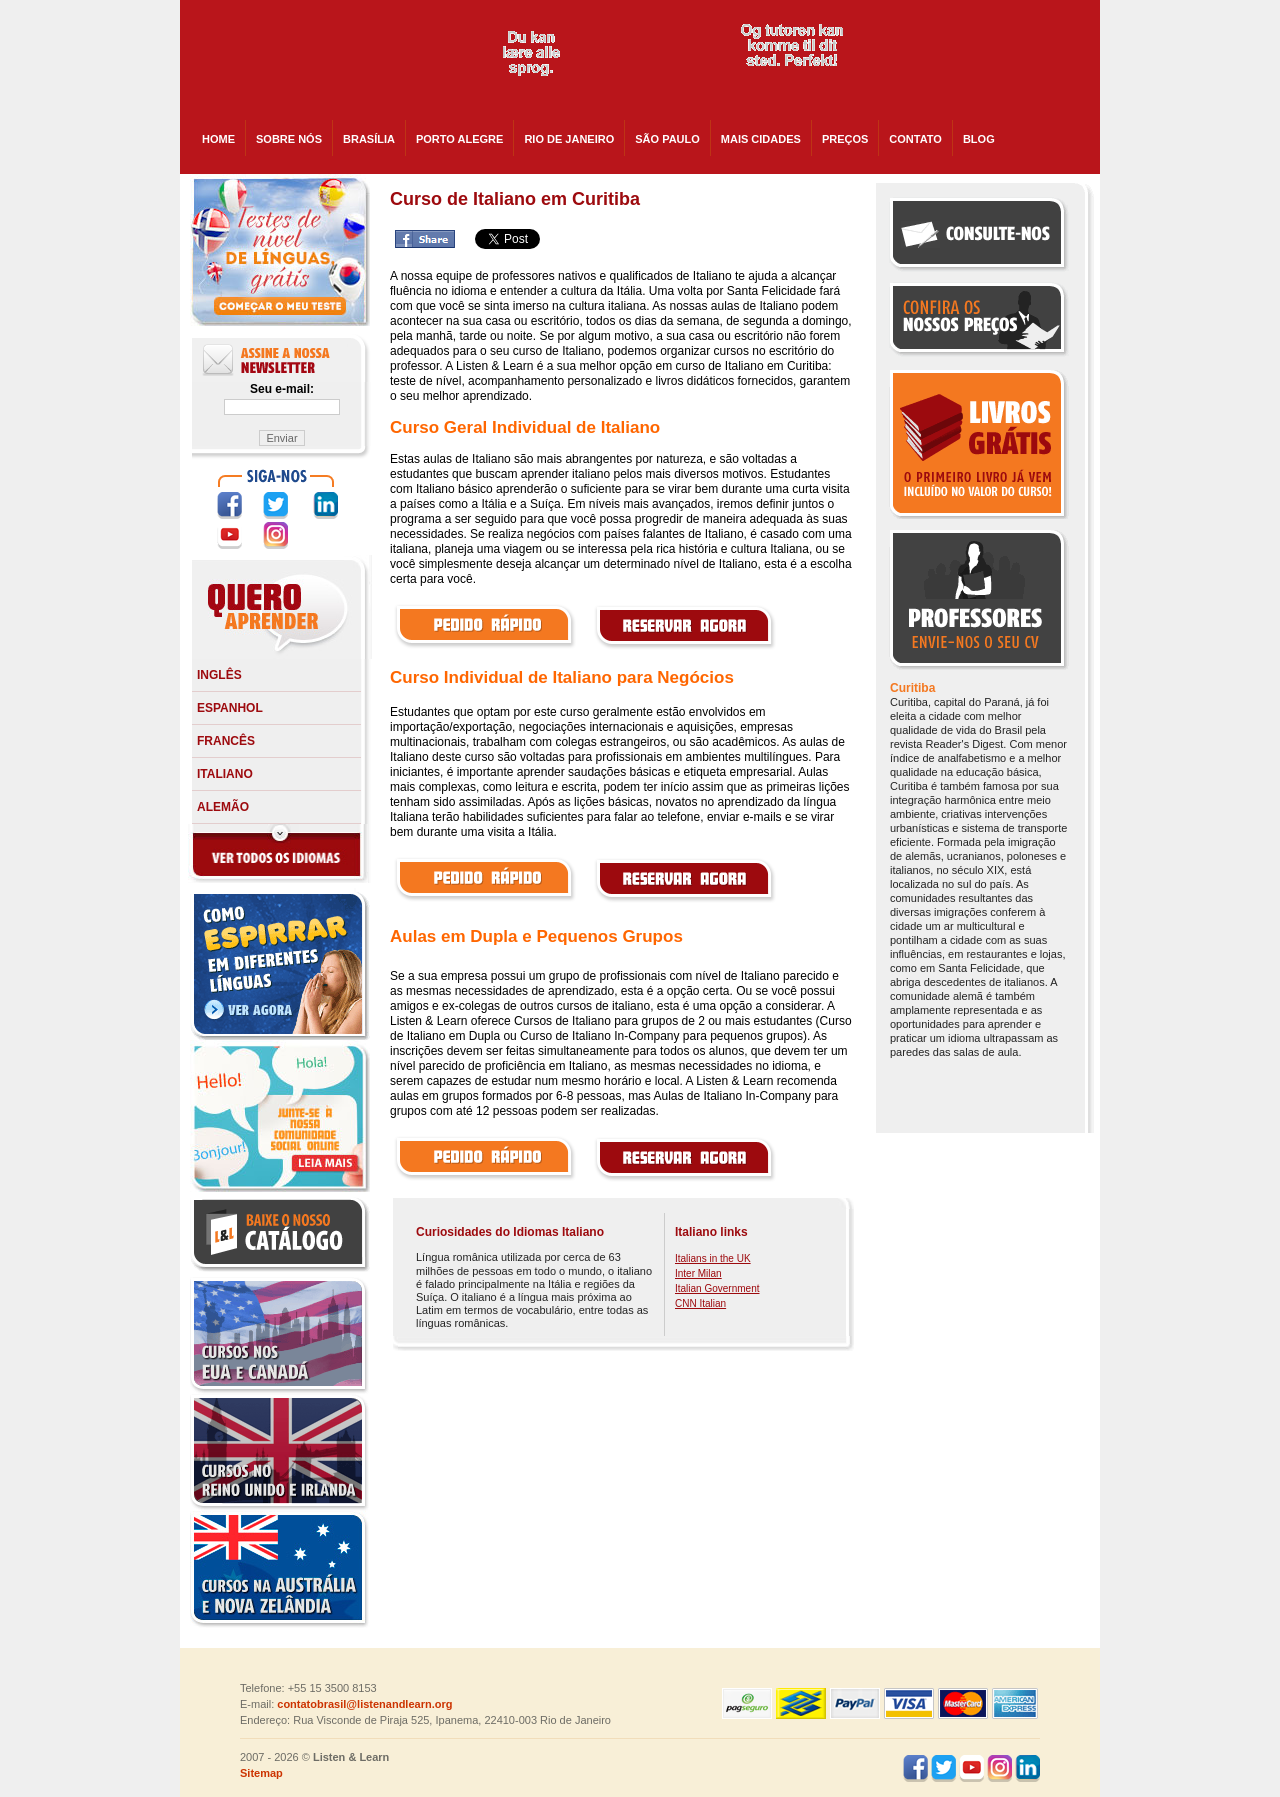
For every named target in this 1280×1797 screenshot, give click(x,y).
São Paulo (667, 139)
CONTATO (915, 139)
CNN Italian (700, 1303)
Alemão (223, 807)
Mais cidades (761, 139)
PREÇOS (845, 139)
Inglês (219, 675)
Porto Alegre (459, 139)
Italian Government (717, 1288)
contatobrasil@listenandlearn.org (364, 1704)
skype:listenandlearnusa (977, 60)
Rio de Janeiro (569, 139)
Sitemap (261, 1773)
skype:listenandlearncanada (977, 96)
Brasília (369, 139)
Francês (226, 741)
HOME (218, 139)
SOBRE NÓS (289, 139)
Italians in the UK (713, 1258)
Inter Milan (698, 1273)
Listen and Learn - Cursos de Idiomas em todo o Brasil (322, 60)
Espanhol (230, 708)
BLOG (979, 139)
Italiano (225, 774)
